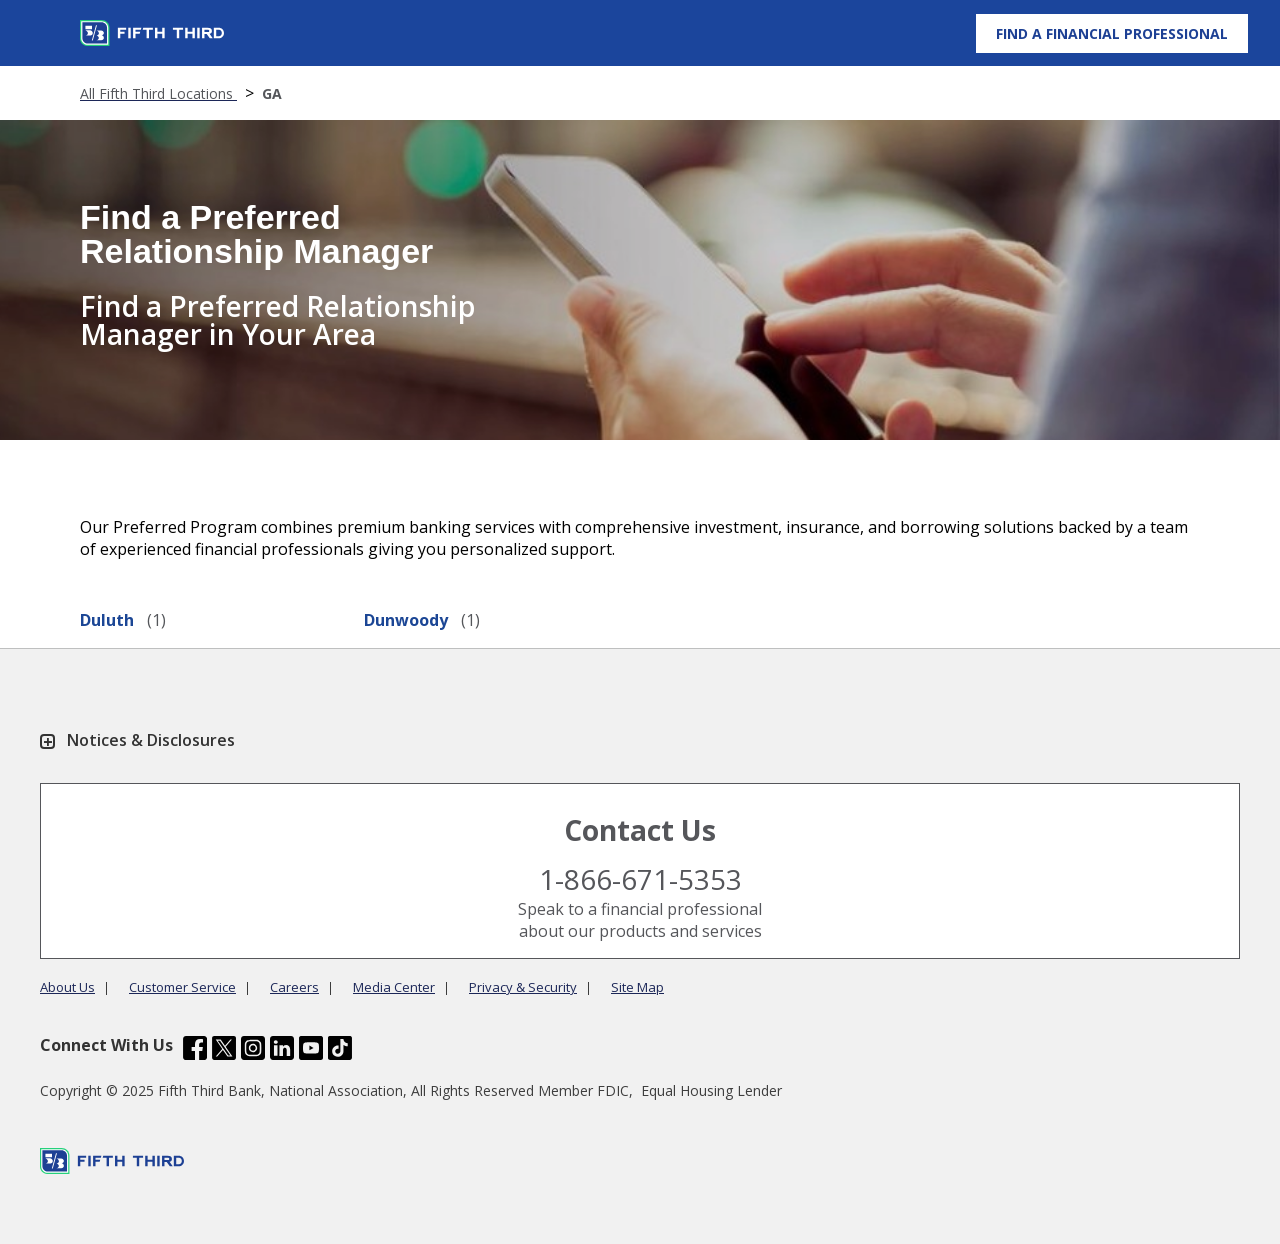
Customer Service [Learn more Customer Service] (182, 987)
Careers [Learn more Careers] (294, 987)
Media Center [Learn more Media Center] (394, 987)
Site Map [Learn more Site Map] (637, 987)
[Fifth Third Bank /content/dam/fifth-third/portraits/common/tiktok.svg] (340, 1050)
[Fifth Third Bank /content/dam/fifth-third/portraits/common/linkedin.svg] (282, 1050)
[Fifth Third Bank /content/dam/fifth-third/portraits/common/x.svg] (224, 1050)
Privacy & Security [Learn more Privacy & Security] (523, 987)
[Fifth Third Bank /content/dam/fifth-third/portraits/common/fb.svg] (195, 1050)
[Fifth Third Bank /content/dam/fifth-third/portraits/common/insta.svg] (253, 1050)
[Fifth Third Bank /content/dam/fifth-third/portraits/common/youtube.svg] (311, 1050)
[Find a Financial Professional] (1112, 33)
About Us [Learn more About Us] (67, 987)
